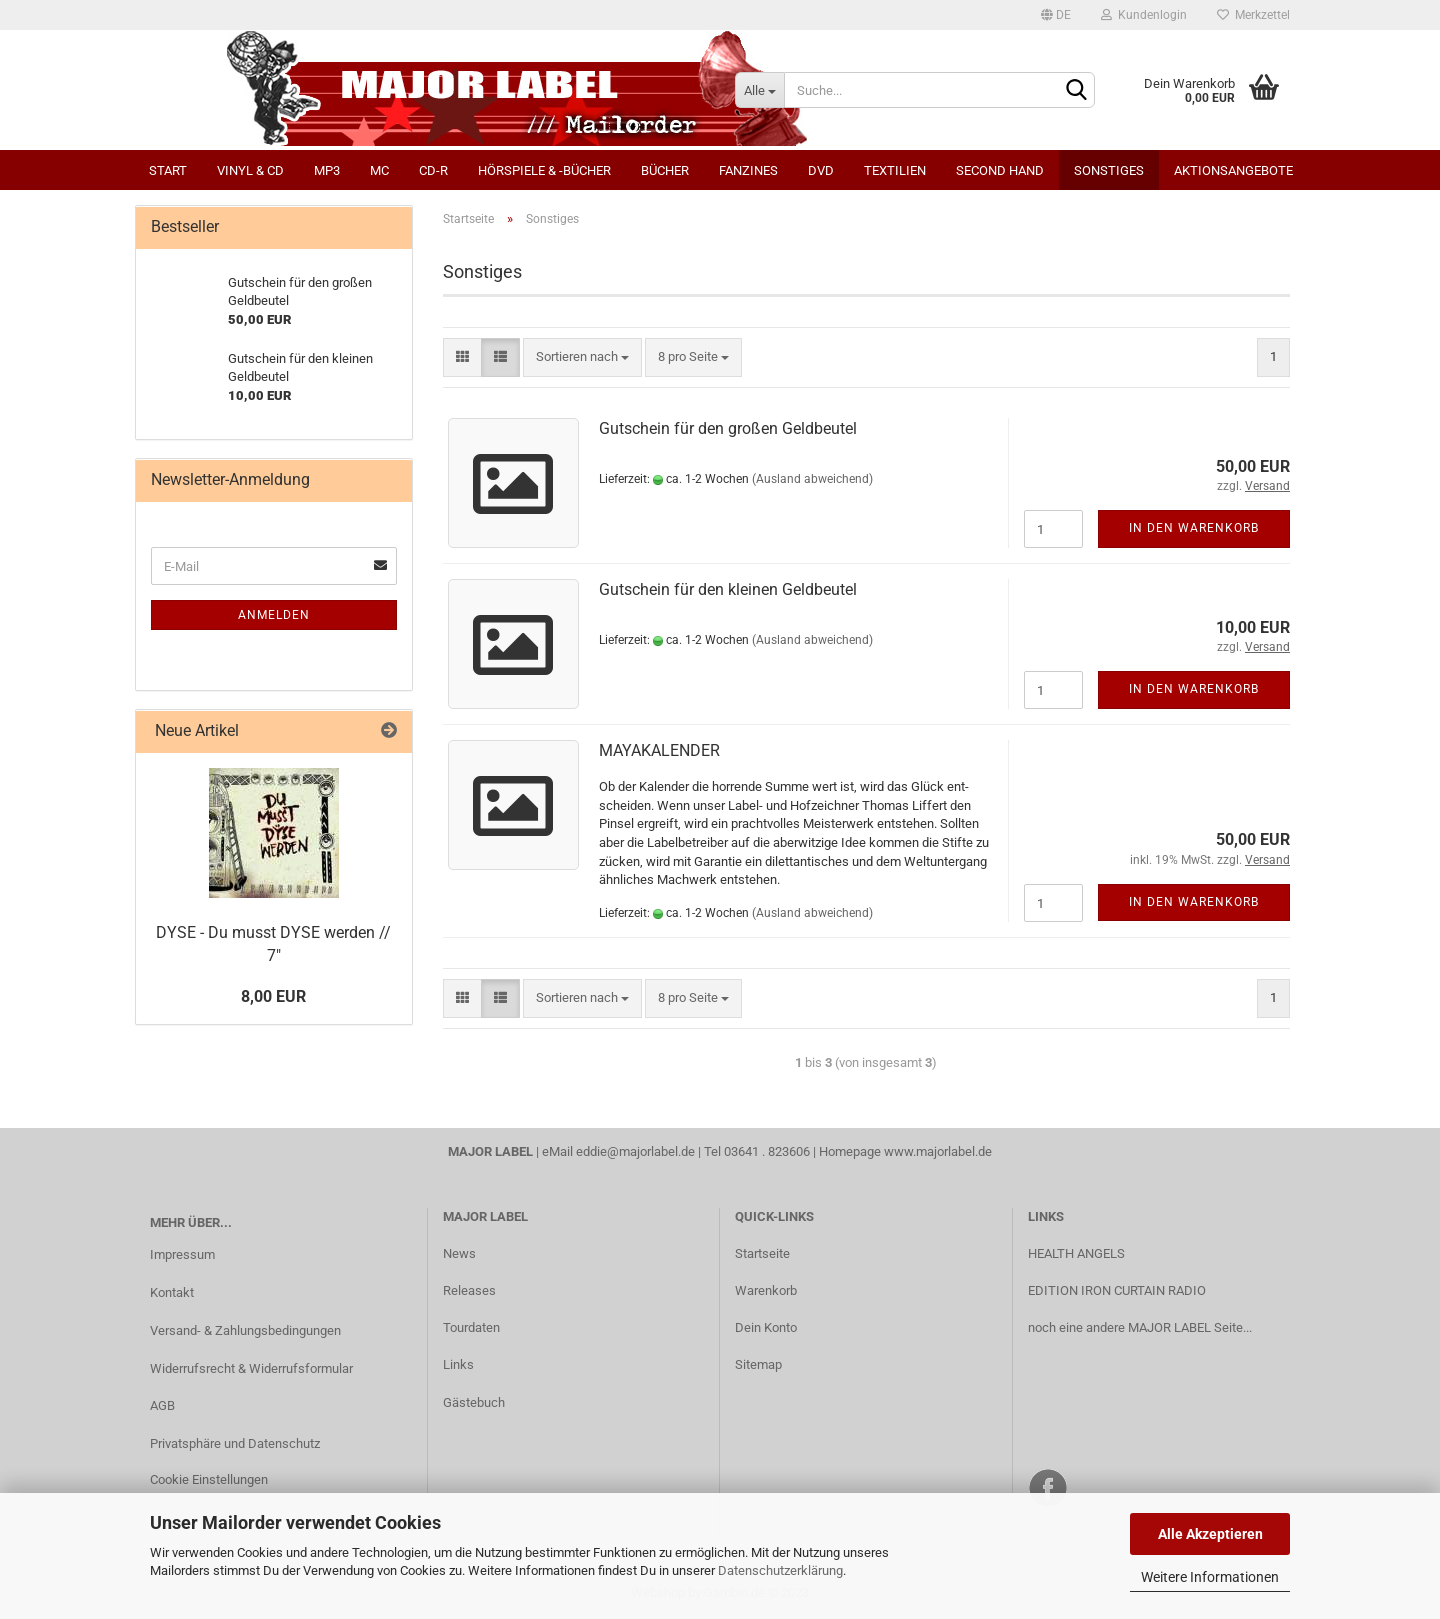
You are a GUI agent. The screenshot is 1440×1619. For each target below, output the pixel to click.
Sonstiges (1109, 170)
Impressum (182, 1254)
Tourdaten (471, 1327)
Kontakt (172, 1292)
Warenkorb (766, 1290)
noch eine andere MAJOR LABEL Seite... (1140, 1327)
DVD (821, 170)
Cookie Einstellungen (209, 1479)
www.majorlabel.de (938, 1151)
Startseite (762, 1253)
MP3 (327, 170)
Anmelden (274, 615)
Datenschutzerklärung (780, 1570)
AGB (162, 1405)
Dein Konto (766, 1327)
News (459, 1253)
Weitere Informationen (1210, 1577)
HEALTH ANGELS (1076, 1253)
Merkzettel (1253, 15)
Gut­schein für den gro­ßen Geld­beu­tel (728, 428)
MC (379, 170)
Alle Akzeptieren (1210, 1534)
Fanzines (748, 170)
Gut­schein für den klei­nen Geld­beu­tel (728, 589)
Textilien (895, 170)
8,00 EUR (273, 996)
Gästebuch (474, 1402)
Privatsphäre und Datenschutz (235, 1443)
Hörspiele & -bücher (544, 170)
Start (168, 170)
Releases (469, 1290)
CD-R (433, 170)
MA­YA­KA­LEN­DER (659, 750)
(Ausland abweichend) (812, 479)
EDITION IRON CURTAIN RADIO (1117, 1290)
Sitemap (758, 1364)
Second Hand (1000, 170)
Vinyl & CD (250, 170)
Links (458, 1364)
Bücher (665, 170)
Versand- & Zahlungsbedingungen (245, 1330)
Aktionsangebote (1233, 170)
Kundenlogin (1144, 15)
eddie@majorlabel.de (635, 1151)
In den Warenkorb (1194, 528)
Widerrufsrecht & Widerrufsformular (251, 1368)
